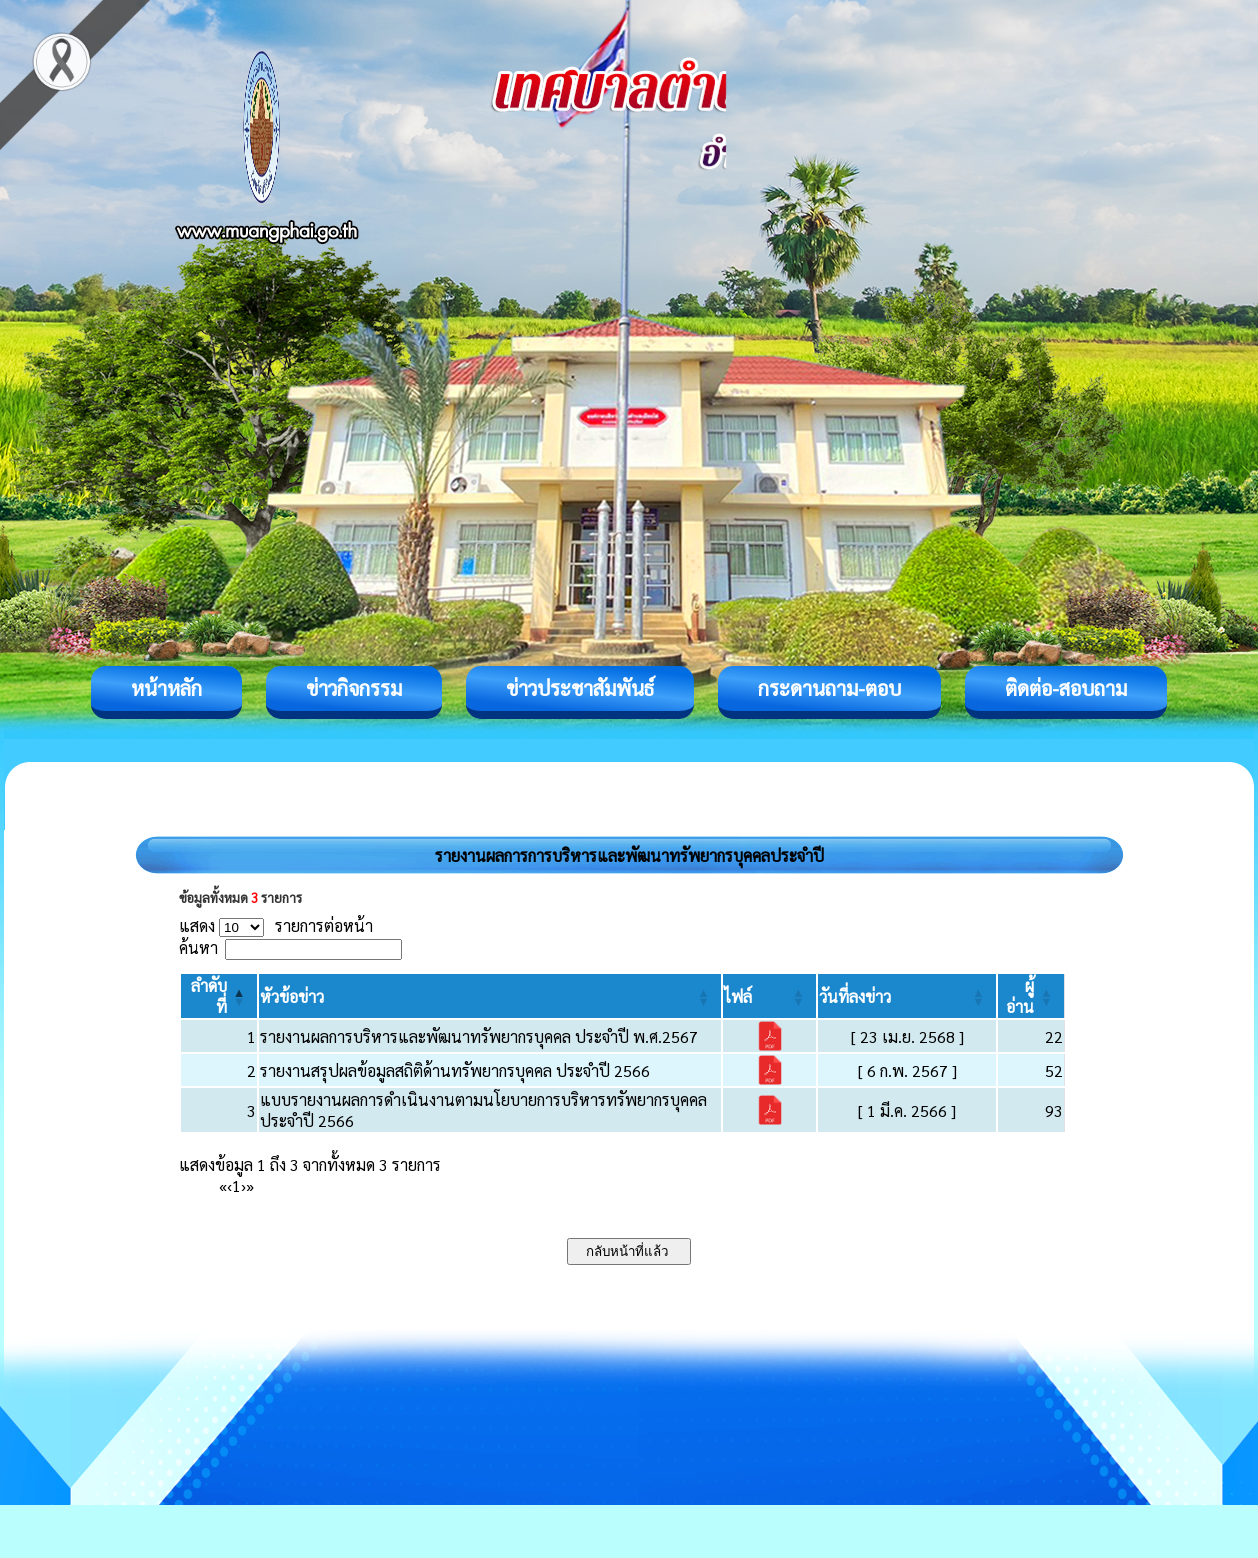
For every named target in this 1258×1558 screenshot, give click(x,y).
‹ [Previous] (229, 1185)
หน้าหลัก (166, 688)
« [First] (223, 1185)
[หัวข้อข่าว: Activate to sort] (490, 996)
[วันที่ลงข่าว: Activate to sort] (907, 996)
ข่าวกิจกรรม (354, 688)
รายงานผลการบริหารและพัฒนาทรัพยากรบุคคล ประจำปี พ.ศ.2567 (479, 1036)
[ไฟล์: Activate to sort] (769, 996)
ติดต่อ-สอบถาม (1066, 688)
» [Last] (250, 1185)
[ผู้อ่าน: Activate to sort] (1031, 996)
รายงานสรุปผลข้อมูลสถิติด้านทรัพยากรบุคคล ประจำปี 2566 (455, 1070)
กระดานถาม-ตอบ (829, 688)
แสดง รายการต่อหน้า (276, 925)
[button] (292, 996)
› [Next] (243, 1185)
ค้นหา (198, 947)
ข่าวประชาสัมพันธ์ (580, 688)
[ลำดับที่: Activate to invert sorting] (219, 996)
